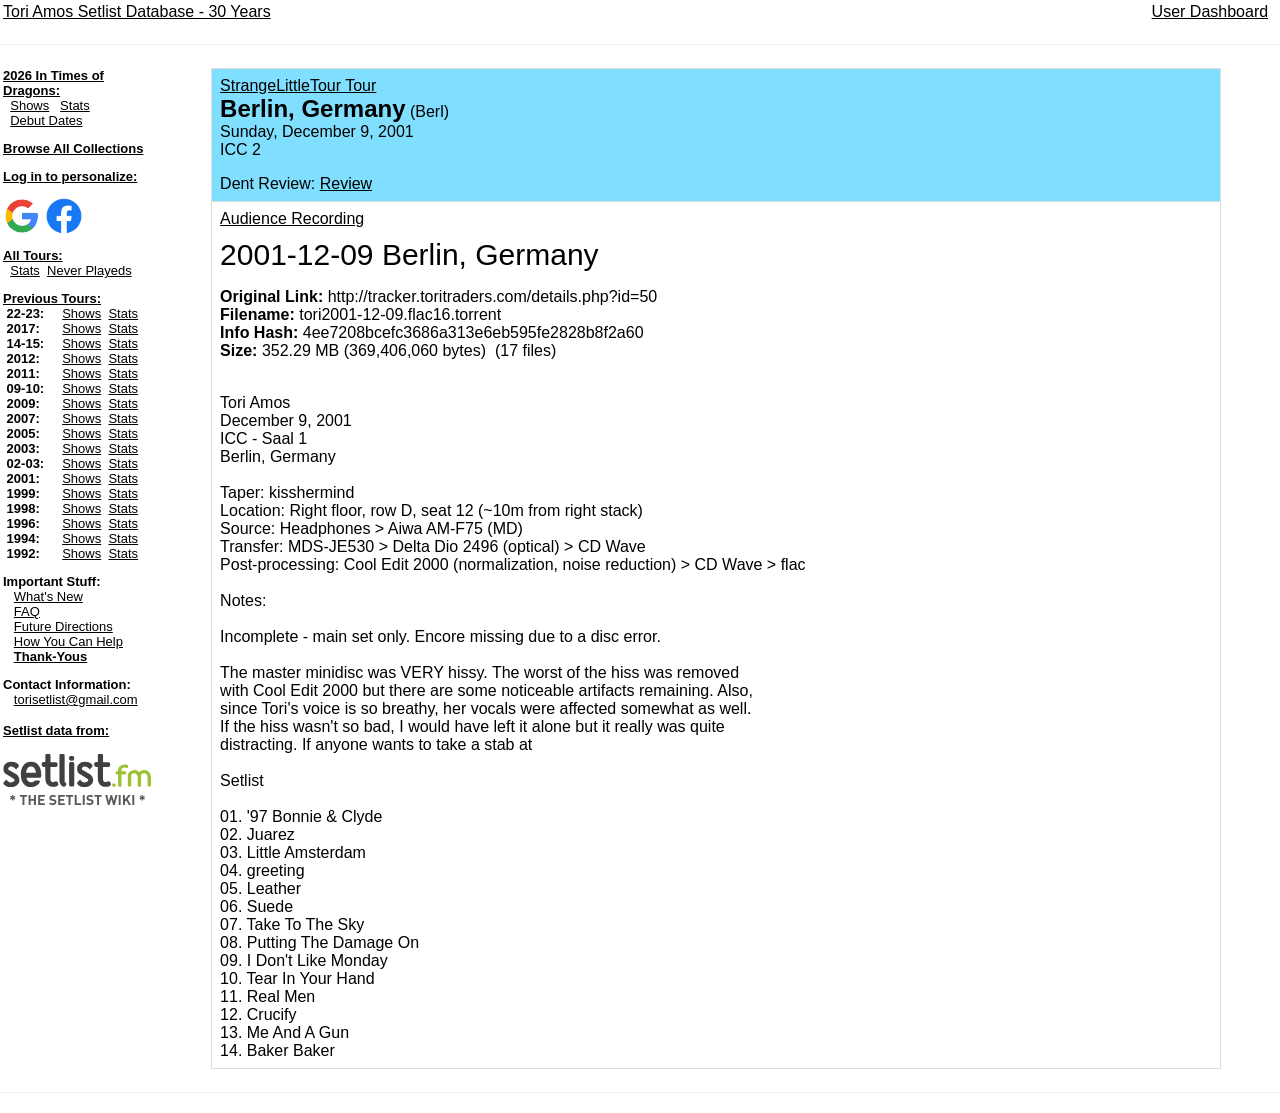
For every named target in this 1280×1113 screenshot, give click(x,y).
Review (346, 183)
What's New (48, 596)
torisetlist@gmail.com (76, 699)
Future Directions (63, 626)
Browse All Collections (73, 148)
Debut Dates (46, 120)
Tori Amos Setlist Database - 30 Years (137, 11)
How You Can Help (68, 641)
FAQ (27, 611)
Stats (75, 105)
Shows (29, 105)
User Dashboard (1210, 11)
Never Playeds (89, 270)
